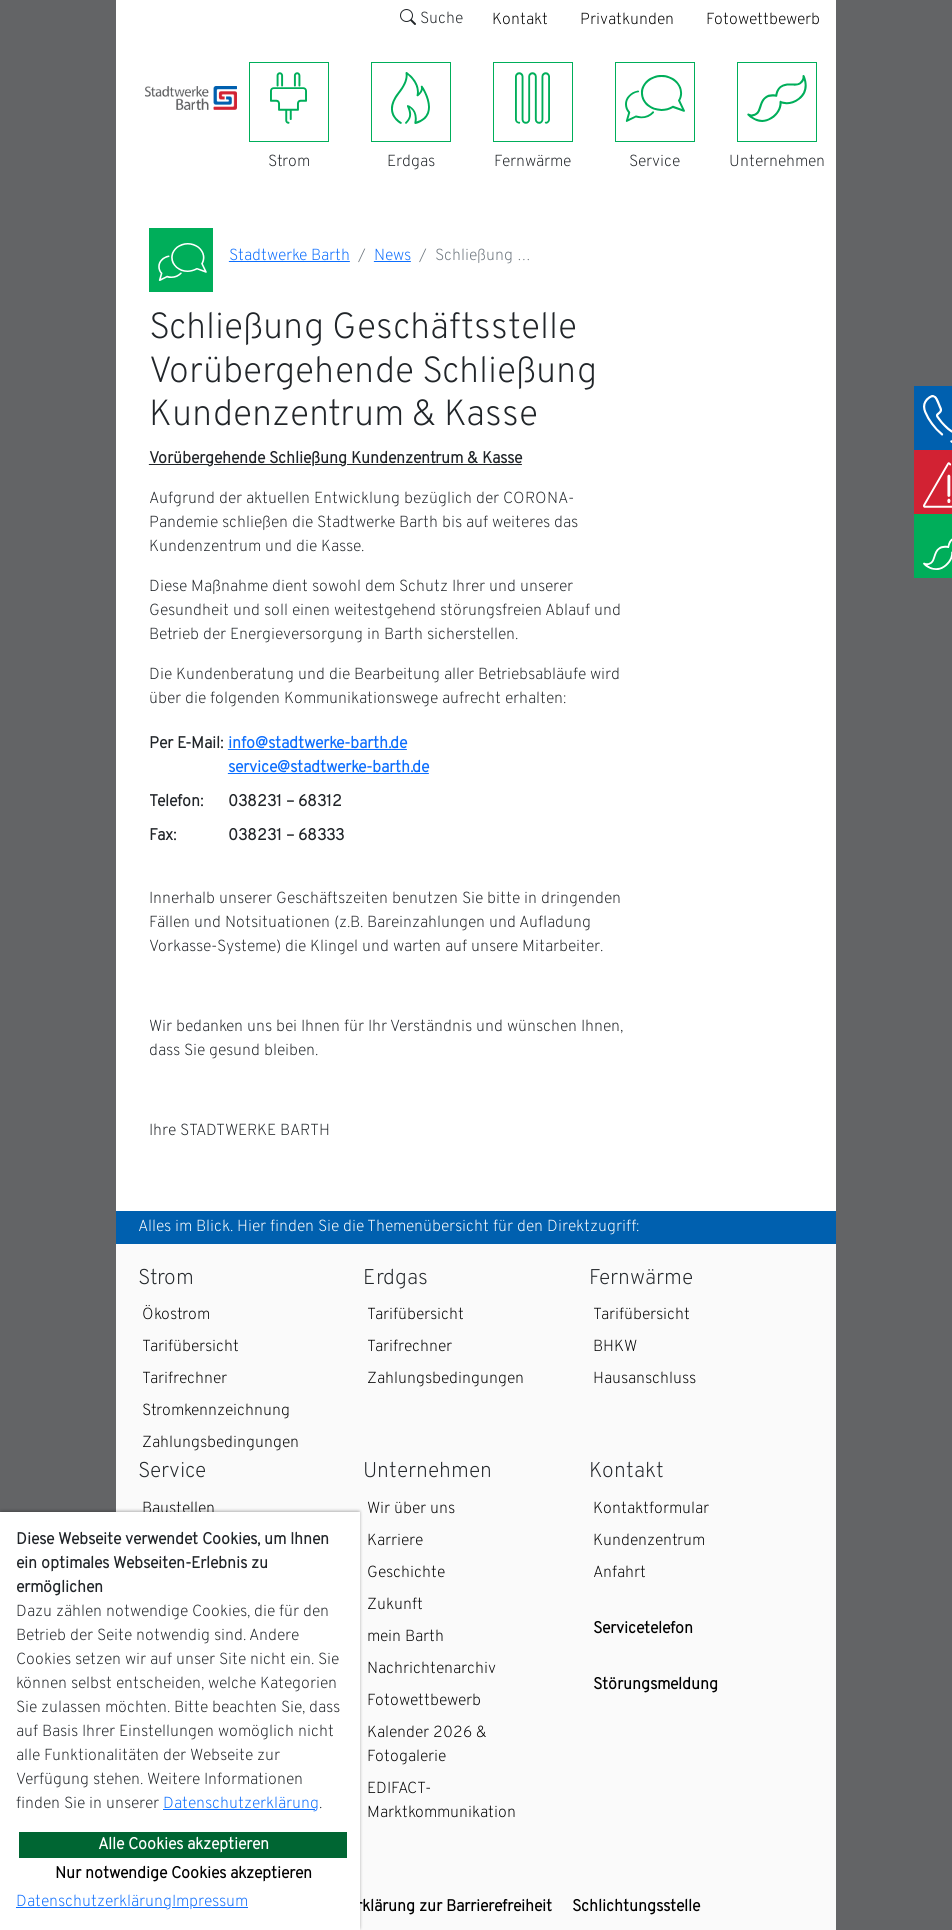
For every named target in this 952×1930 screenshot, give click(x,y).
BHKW (615, 1347)
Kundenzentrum (649, 1541)
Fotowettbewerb (763, 20)
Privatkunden (627, 20)
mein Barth (405, 1637)
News (392, 256)
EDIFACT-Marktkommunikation (441, 1801)
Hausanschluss (644, 1379)
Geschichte (406, 1573)
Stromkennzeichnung (216, 1411)
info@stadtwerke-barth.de (317, 744)
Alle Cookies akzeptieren (183, 1845)
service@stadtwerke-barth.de (328, 768)
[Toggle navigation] (157, 122)
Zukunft (395, 1605)
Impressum (210, 1902)
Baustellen (178, 1509)
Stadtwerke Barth (289, 256)
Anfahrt (619, 1573)
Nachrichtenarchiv (431, 1669)
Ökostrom (176, 1315)
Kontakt (520, 20)
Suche (431, 19)
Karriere (395, 1541)
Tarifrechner (184, 1379)
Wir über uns (411, 1509)
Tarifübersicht (190, 1347)
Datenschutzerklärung (241, 1804)
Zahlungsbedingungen (220, 1443)
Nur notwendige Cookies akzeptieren (183, 1874)
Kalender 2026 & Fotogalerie (427, 1745)
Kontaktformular (651, 1509)
